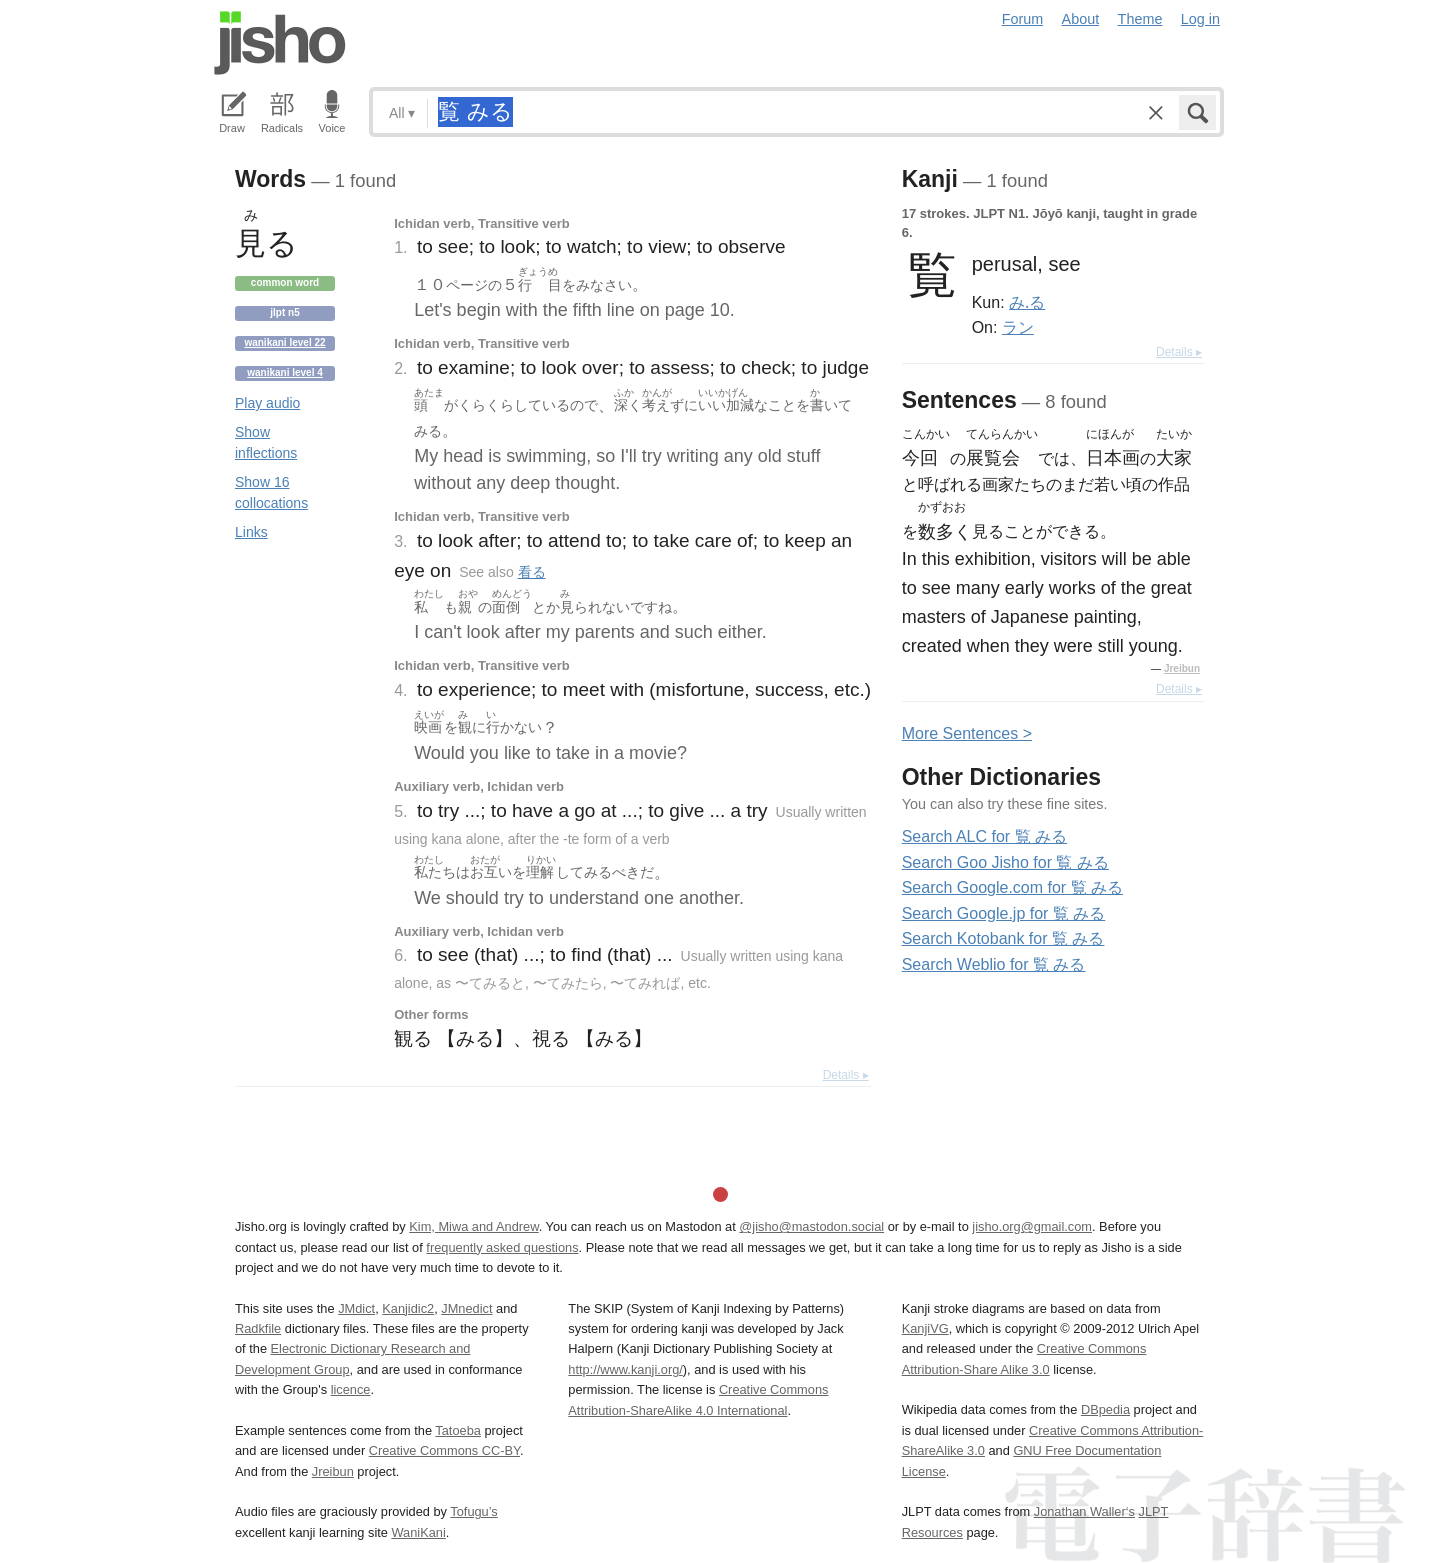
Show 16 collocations (271, 492)
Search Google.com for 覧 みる (1012, 887)
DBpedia (1105, 1409)
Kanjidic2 (408, 1308)
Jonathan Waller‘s (1084, 1511)
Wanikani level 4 (285, 372)
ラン (1018, 327)
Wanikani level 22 (284, 342)
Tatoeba (458, 1430)
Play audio (267, 403)
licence (351, 1389)
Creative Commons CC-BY (444, 1450)
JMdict (356, 1308)
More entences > (967, 733)
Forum (1023, 19)
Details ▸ (846, 1075)
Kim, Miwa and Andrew (473, 1226)
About (1081, 19)
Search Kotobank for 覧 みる (1003, 938)
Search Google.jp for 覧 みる (1004, 913)
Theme (1140, 19)
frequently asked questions (502, 1247)
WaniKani (419, 1532)
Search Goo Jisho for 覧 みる (1005, 862)
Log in (1200, 19)
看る (532, 572)
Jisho (280, 43)
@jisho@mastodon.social (811, 1226)
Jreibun (1182, 668)
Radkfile (258, 1328)
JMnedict (466, 1308)
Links (251, 532)
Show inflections (266, 442)
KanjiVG (925, 1328)
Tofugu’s (473, 1511)
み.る (1027, 302)
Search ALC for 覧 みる (984, 836)
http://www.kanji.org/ (625, 1369)
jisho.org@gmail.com (1032, 1226)
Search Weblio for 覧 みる (994, 964)
